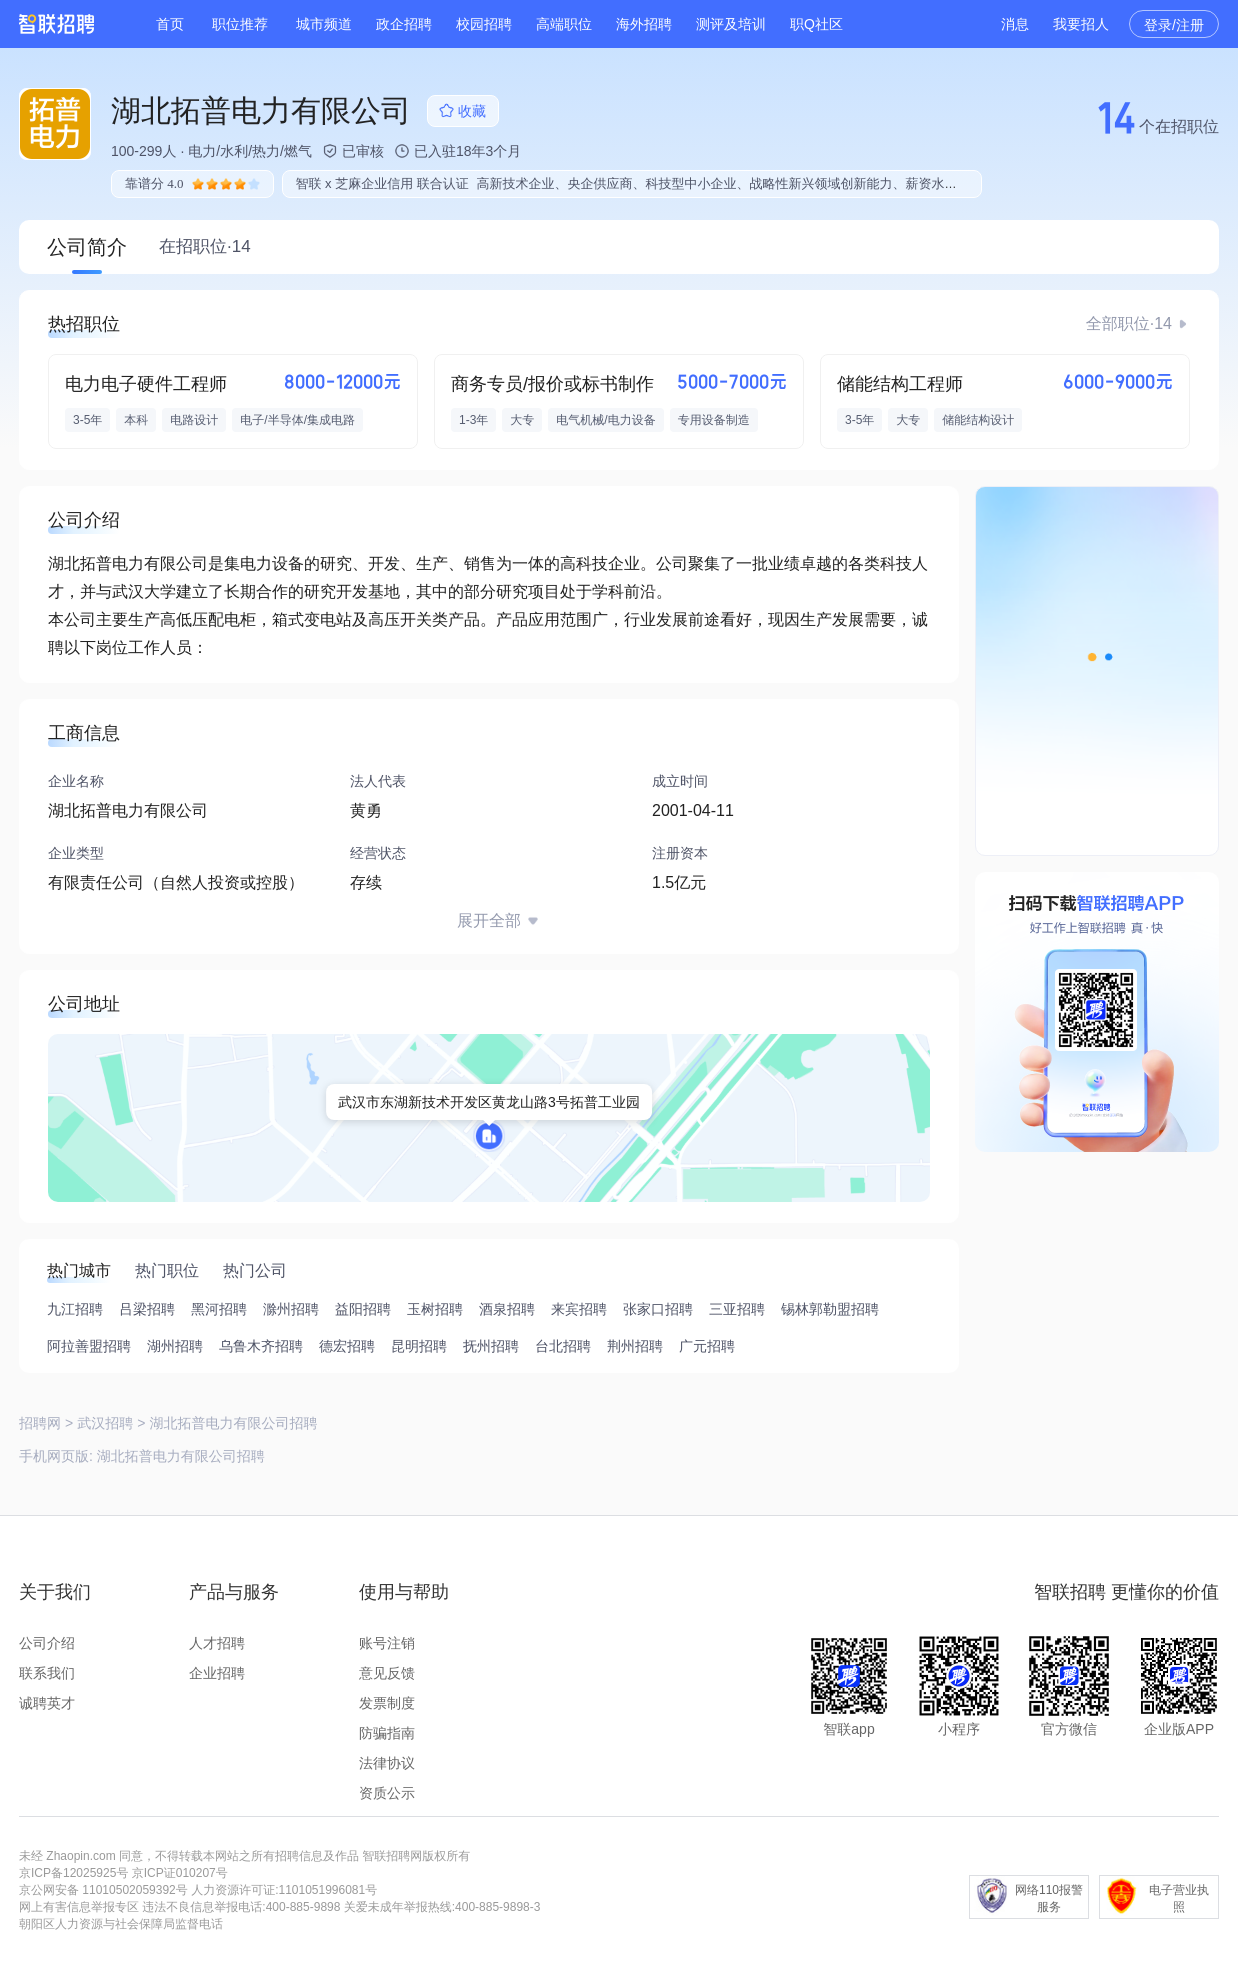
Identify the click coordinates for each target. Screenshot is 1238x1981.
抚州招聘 (491, 1346)
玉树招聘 (435, 1309)
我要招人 (1081, 24)
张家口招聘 (658, 1309)
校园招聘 (484, 24)
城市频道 (324, 24)
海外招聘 (644, 24)
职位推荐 (240, 24)
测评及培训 (731, 24)
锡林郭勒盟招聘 (830, 1309)
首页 (170, 24)
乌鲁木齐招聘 (261, 1346)
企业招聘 (217, 1673)
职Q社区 (816, 24)
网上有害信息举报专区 (79, 1907)
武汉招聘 (105, 1423)
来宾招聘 (579, 1309)
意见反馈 (387, 1673)
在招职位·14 (205, 246)
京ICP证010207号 (180, 1873)
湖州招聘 (175, 1346)
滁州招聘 (291, 1309)
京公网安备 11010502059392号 (103, 1890)
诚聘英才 (47, 1703)
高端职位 (564, 24)
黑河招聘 (219, 1309)
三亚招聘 (737, 1309)
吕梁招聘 (147, 1309)
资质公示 (387, 1793)
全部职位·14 (1129, 323)
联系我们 (47, 1673)
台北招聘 (563, 1346)
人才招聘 (217, 1643)
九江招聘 (75, 1309)
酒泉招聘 (507, 1309)
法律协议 (387, 1763)
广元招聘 (707, 1346)
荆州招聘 (635, 1346)
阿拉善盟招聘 (89, 1346)
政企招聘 (404, 24)
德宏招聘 (347, 1346)
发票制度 (387, 1703)
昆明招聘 (419, 1346)
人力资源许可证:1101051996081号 (284, 1890)
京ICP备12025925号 (73, 1873)
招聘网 (40, 1423)
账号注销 (387, 1643)
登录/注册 (1174, 25)
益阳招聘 (363, 1309)
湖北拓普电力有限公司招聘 (181, 1456)
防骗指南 (387, 1733)
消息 (1015, 24)
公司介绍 (47, 1643)
